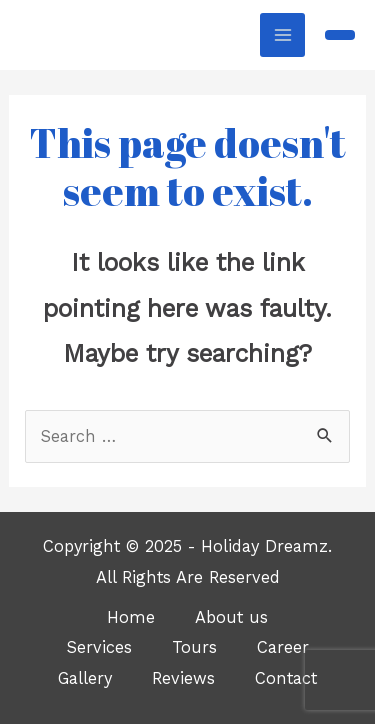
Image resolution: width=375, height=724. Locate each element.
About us (231, 617)
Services (99, 647)
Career (283, 647)
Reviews (183, 678)
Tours (194, 647)
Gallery (85, 678)
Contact (286, 678)
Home (131, 617)
